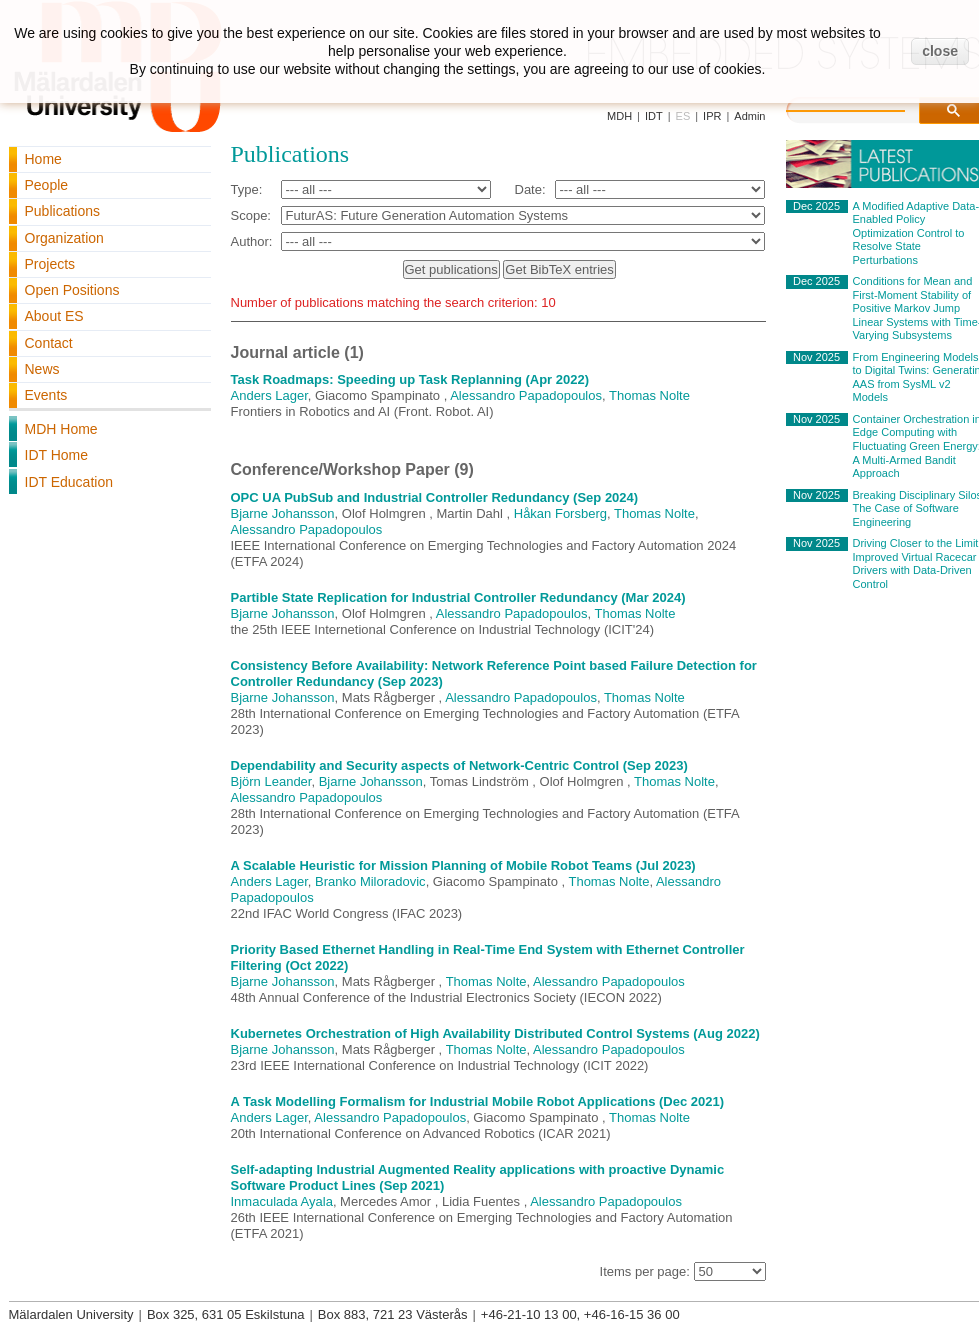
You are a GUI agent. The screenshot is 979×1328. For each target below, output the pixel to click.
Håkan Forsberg (560, 513)
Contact (49, 343)
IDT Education (69, 482)
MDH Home (61, 429)
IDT (654, 116)
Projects (50, 264)
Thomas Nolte (649, 395)
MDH (619, 116)
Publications (63, 211)
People (47, 185)
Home (43, 159)
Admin (749, 116)
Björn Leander (271, 781)
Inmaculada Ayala (282, 1201)
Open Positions (72, 290)
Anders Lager (269, 395)
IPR (712, 116)
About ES (54, 316)
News (42, 369)
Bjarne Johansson (283, 513)
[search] (866, 108)
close (940, 51)
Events (46, 395)
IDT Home (57, 455)
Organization (64, 238)
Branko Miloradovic (370, 881)
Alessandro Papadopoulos (526, 395)
